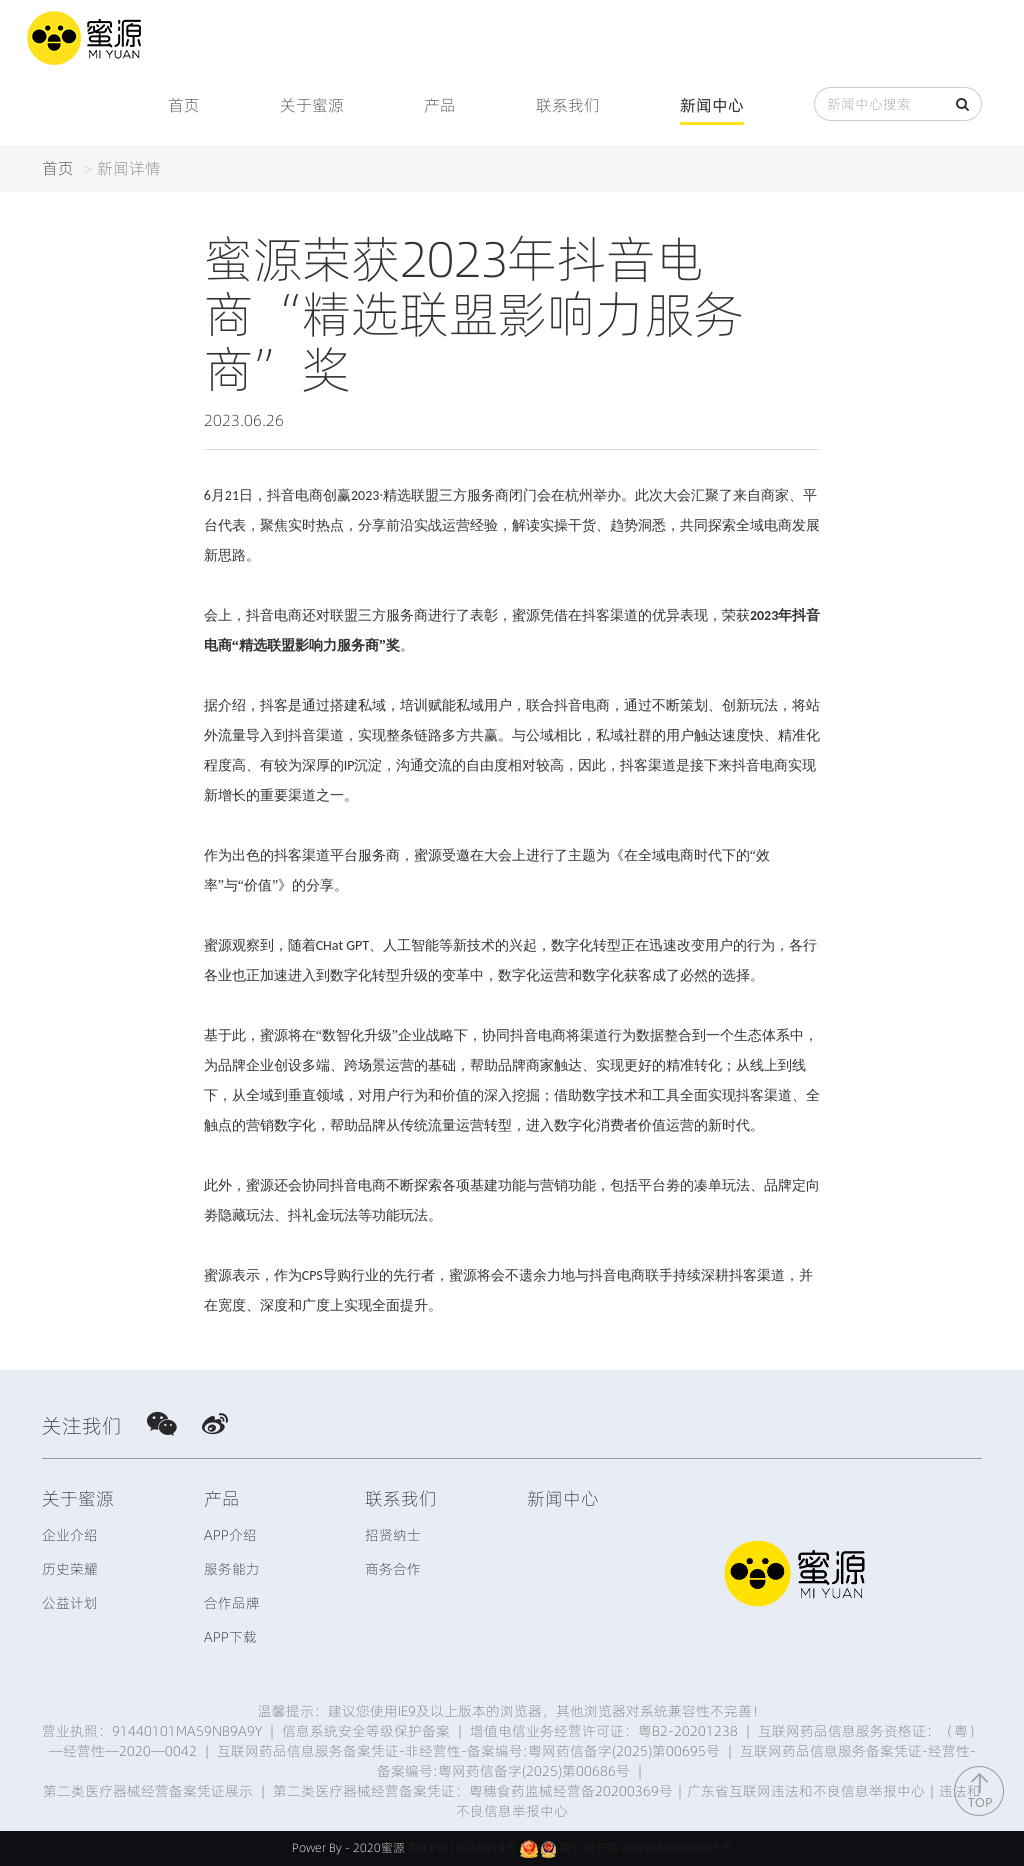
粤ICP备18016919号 (462, 1847)
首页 (184, 105)
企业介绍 (70, 1535)
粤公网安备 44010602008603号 (645, 1847)
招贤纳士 (393, 1535)
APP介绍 (230, 1535)
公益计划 (70, 1603)
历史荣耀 (70, 1569)
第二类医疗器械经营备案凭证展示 (148, 1791)
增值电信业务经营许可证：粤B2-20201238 (604, 1731)
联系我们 (568, 105)
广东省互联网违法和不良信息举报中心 (806, 1791)
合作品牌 (232, 1603)
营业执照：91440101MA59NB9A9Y (152, 1731)
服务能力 (232, 1569)
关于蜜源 (312, 105)
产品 (440, 105)
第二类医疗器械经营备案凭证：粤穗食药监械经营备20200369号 (473, 1791)
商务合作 (393, 1569)
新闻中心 (712, 105)
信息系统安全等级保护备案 (366, 1731)
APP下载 (230, 1637)
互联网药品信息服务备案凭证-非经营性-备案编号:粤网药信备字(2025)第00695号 (468, 1751)
